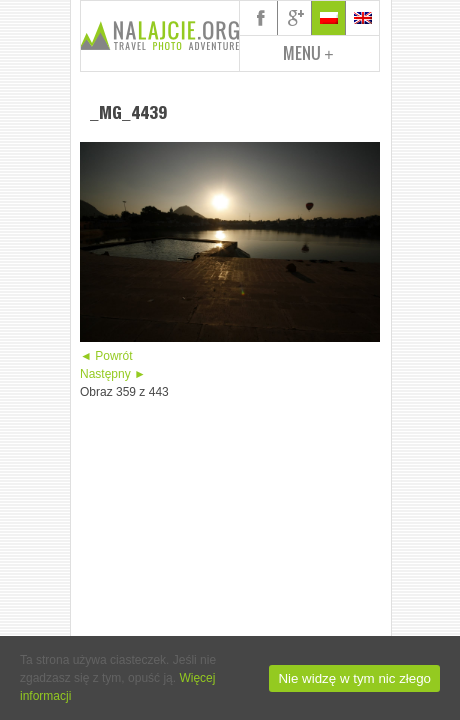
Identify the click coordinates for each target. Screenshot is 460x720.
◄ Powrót (106, 356)
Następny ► (113, 374)
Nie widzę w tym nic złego (354, 678)
